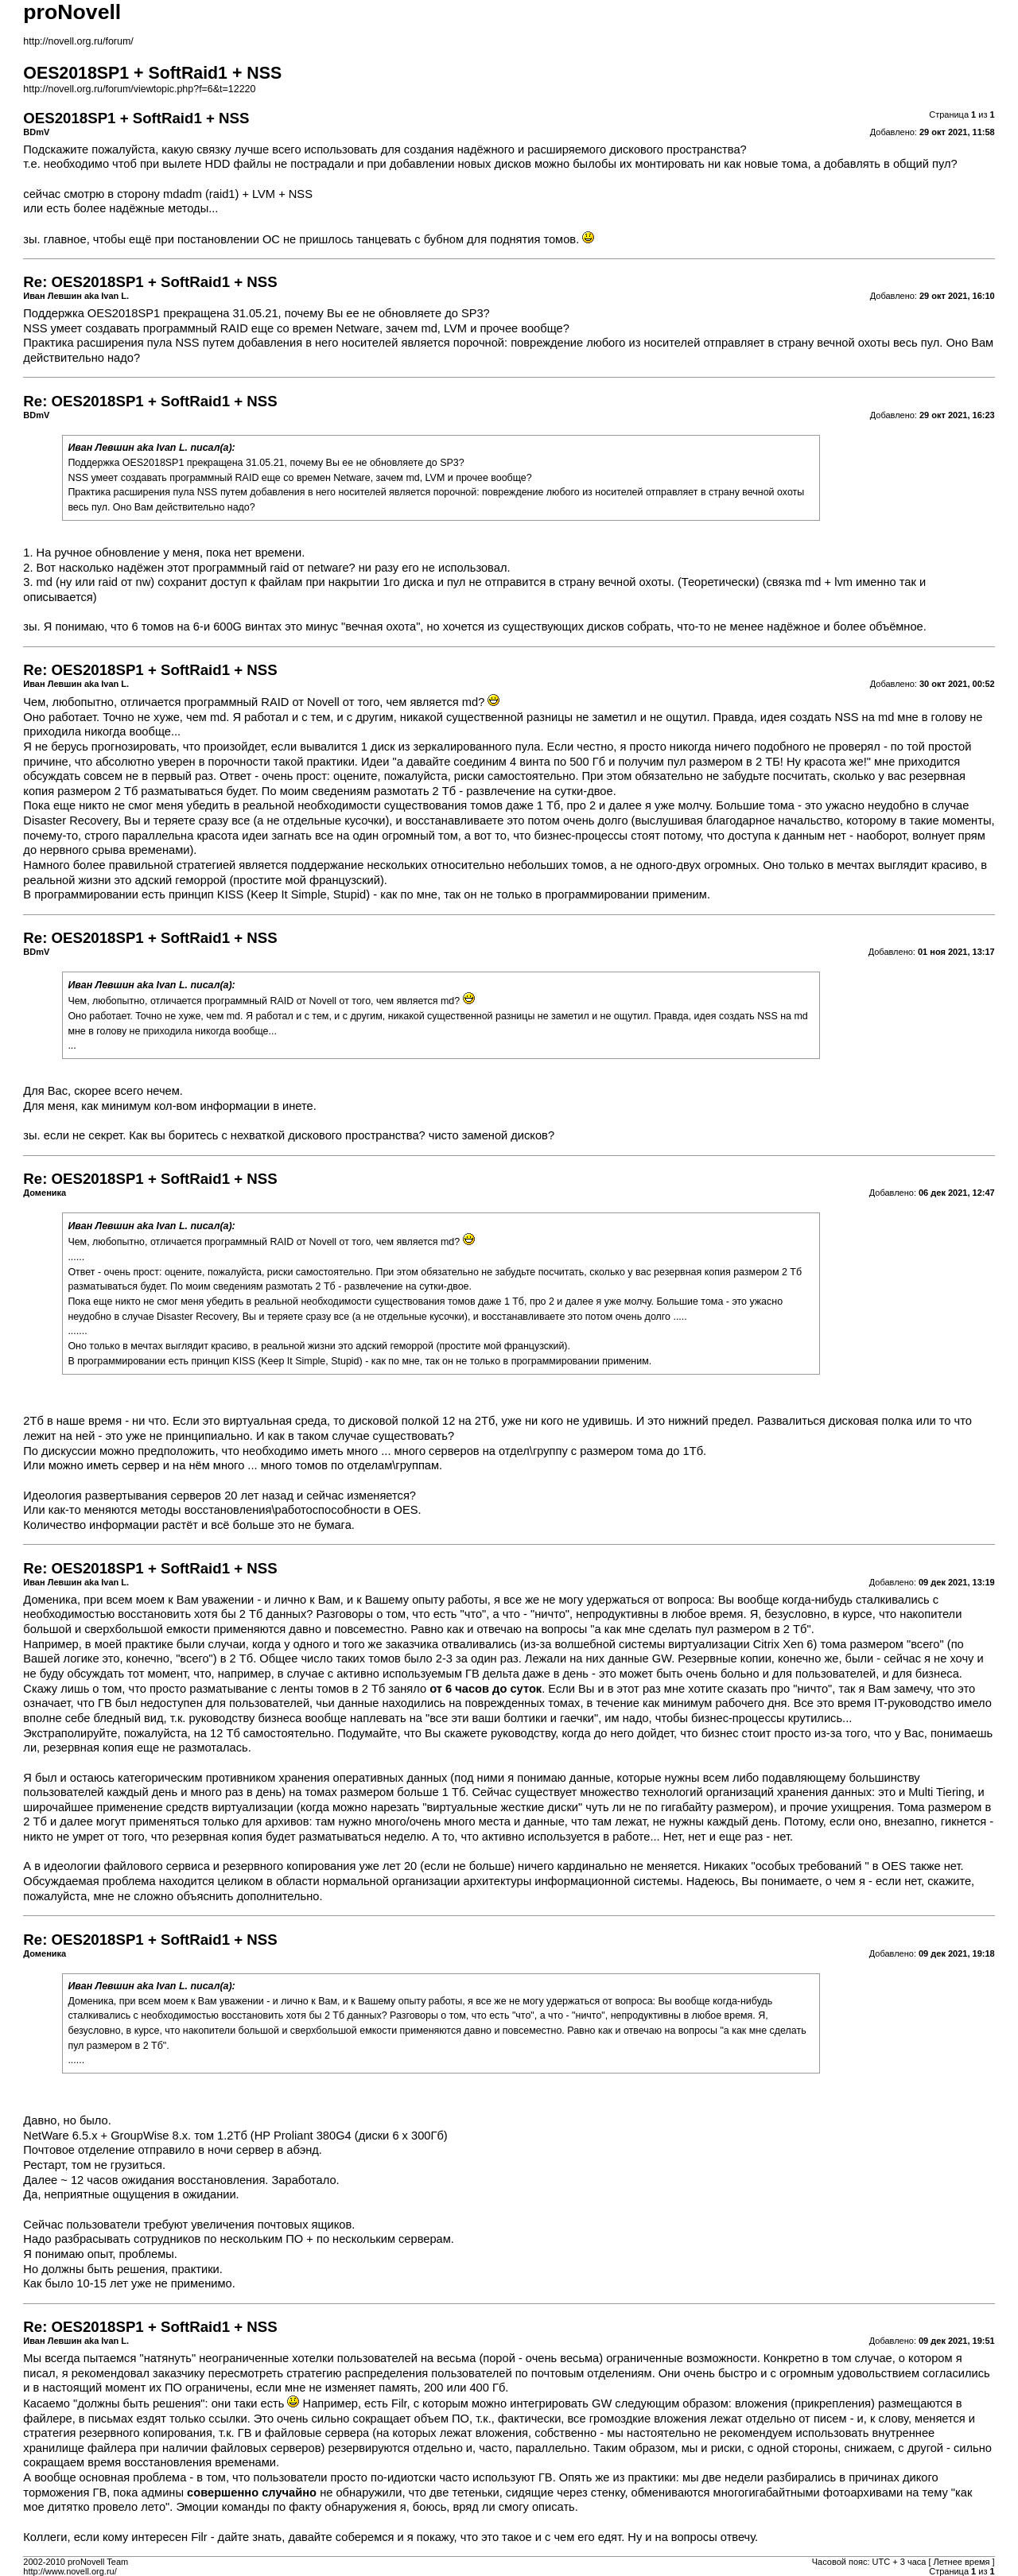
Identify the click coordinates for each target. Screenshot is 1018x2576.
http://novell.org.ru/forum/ (78, 41)
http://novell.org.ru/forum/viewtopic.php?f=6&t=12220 (139, 89)
